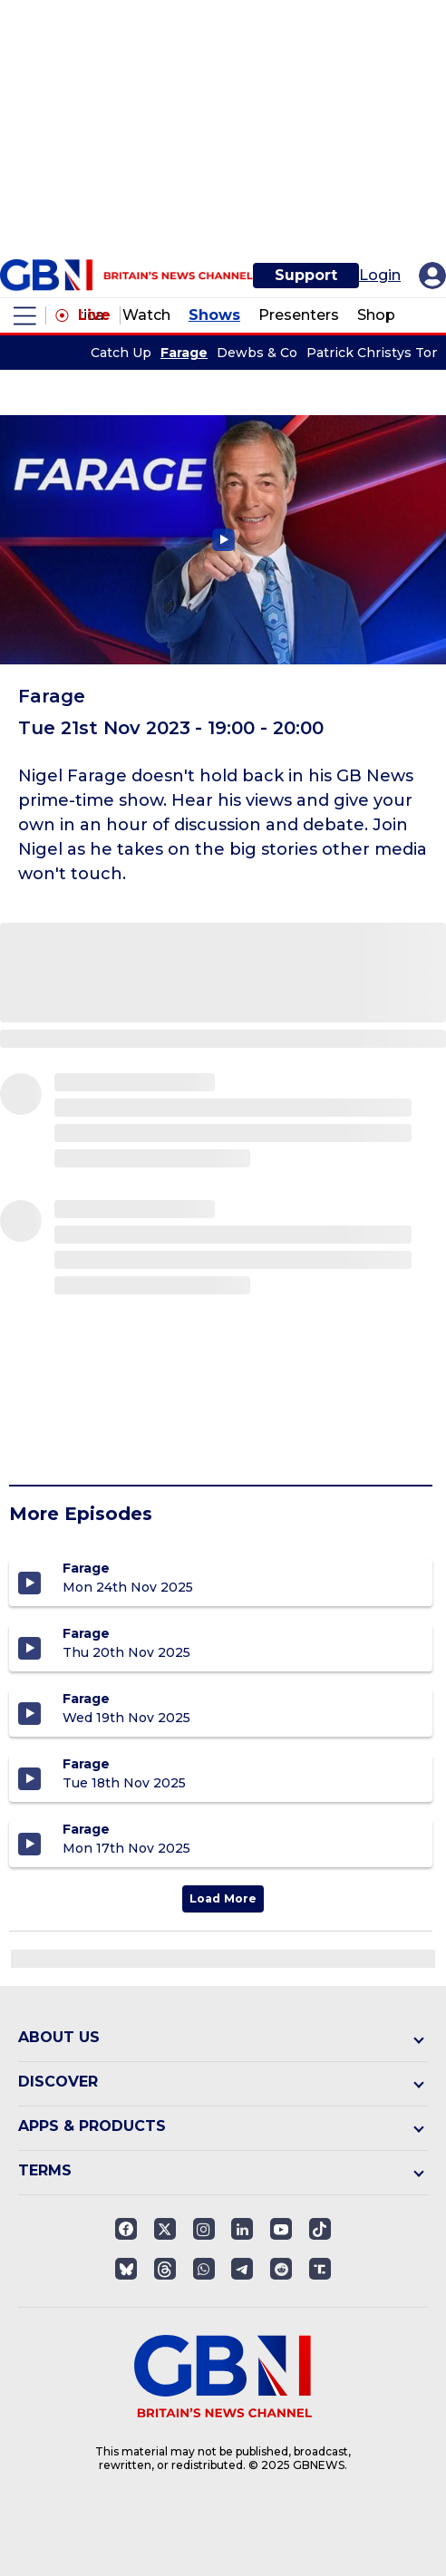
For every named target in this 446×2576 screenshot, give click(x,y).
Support (306, 275)
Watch (146, 315)
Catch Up (121, 352)
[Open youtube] (281, 2229)
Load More (223, 1898)
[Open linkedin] (242, 2229)
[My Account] (432, 275)
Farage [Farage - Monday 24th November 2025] (86, 1568)
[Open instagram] (204, 2229)
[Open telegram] (242, 2269)
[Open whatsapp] (204, 2269)
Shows (214, 315)
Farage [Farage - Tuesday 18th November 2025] (86, 1764)
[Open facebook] (126, 2229)
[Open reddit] (281, 2269)
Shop (376, 315)
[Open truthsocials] (320, 2269)
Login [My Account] (380, 275)
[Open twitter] (165, 2229)
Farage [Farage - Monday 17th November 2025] (86, 1829)
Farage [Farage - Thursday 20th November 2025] (86, 1633)
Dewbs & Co (257, 352)
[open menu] (25, 316)
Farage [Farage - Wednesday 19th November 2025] (86, 1698)
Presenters (298, 315)
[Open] (320, 2229)
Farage (184, 352)
